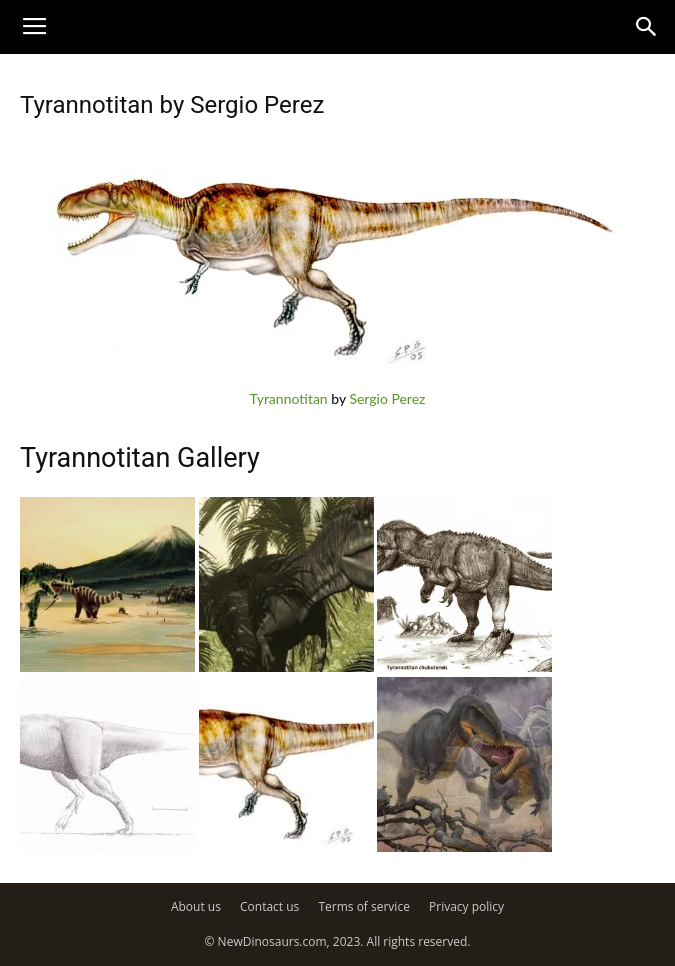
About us (196, 906)
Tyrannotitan (289, 398)
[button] (647, 27)
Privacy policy (466, 906)
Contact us (269, 906)
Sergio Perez (387, 398)
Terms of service (363, 906)
